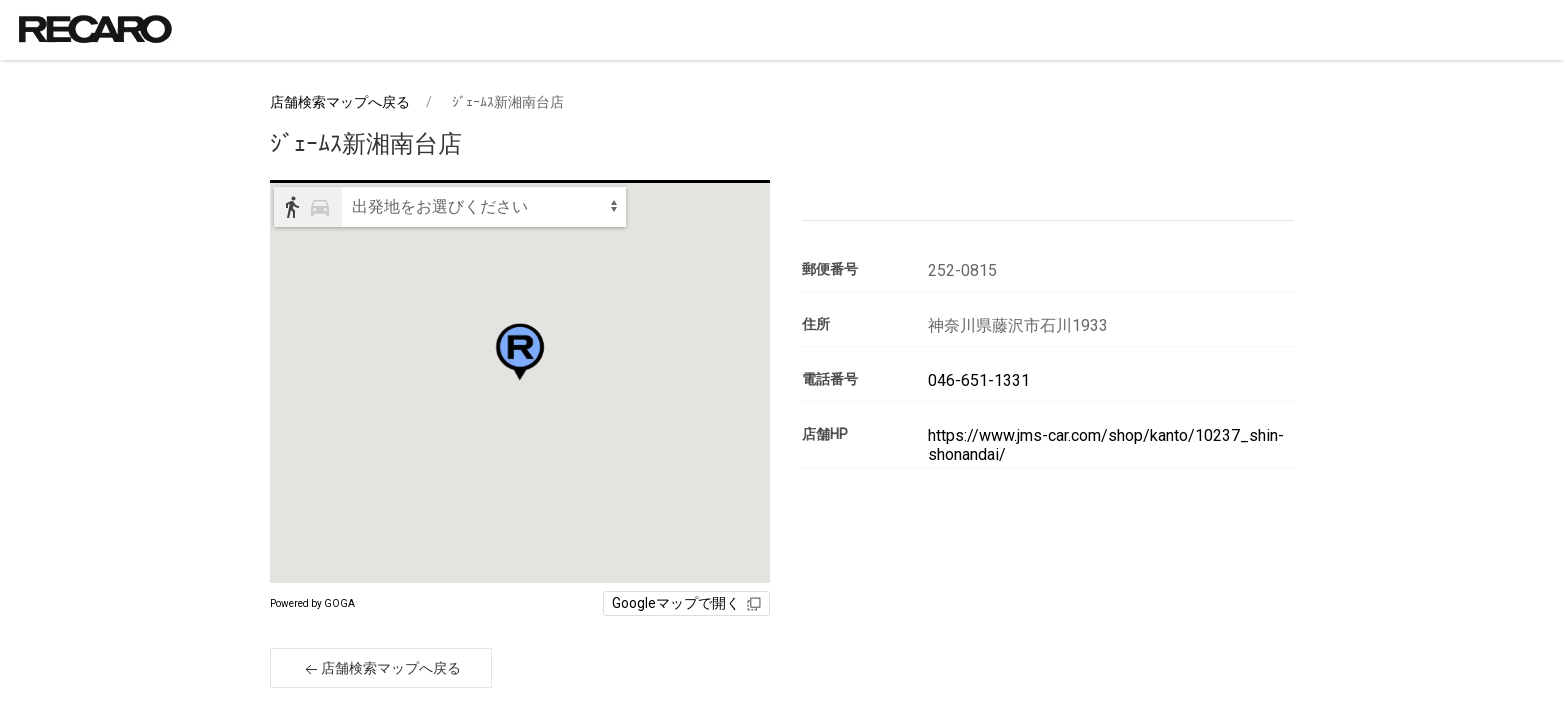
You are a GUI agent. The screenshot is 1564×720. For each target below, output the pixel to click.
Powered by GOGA (312, 603)
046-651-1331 (979, 380)
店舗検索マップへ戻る (340, 102)
